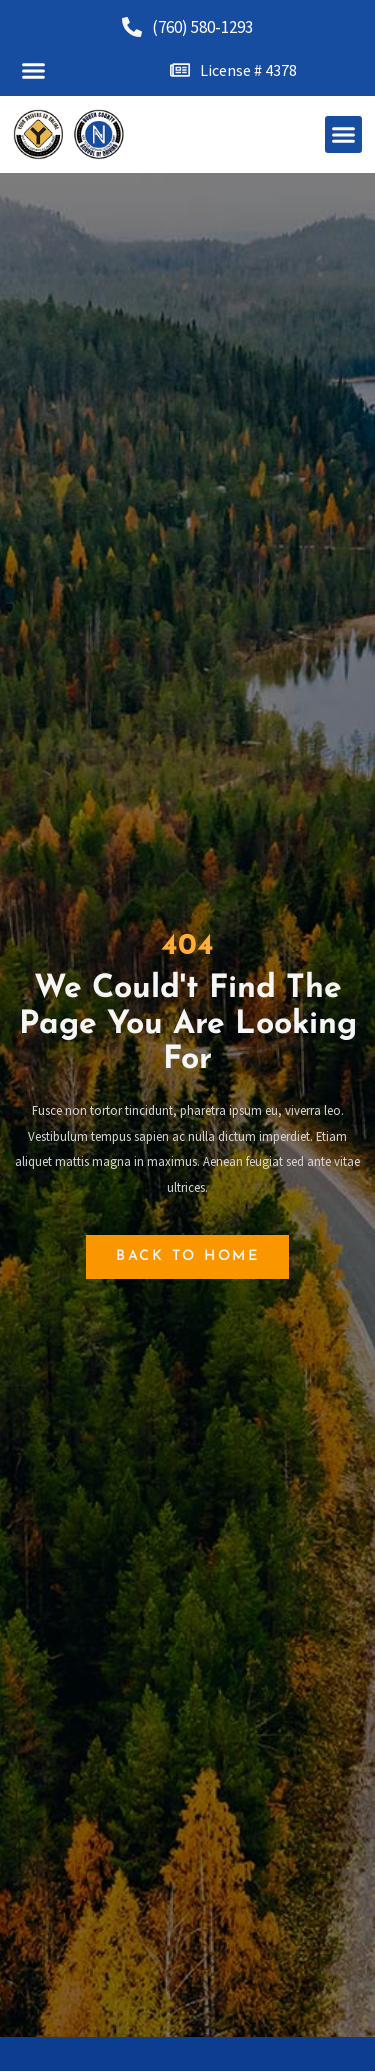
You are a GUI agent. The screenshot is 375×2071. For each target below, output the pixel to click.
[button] (34, 70)
